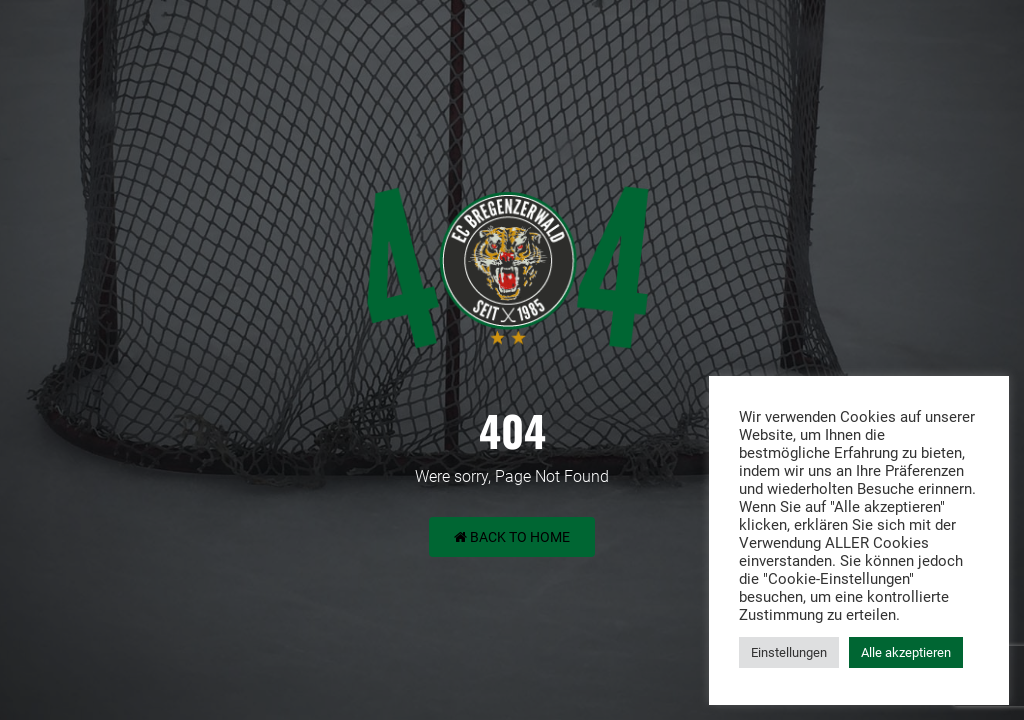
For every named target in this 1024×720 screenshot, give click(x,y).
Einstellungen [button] (789, 652)
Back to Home (512, 537)
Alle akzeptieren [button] (906, 652)
